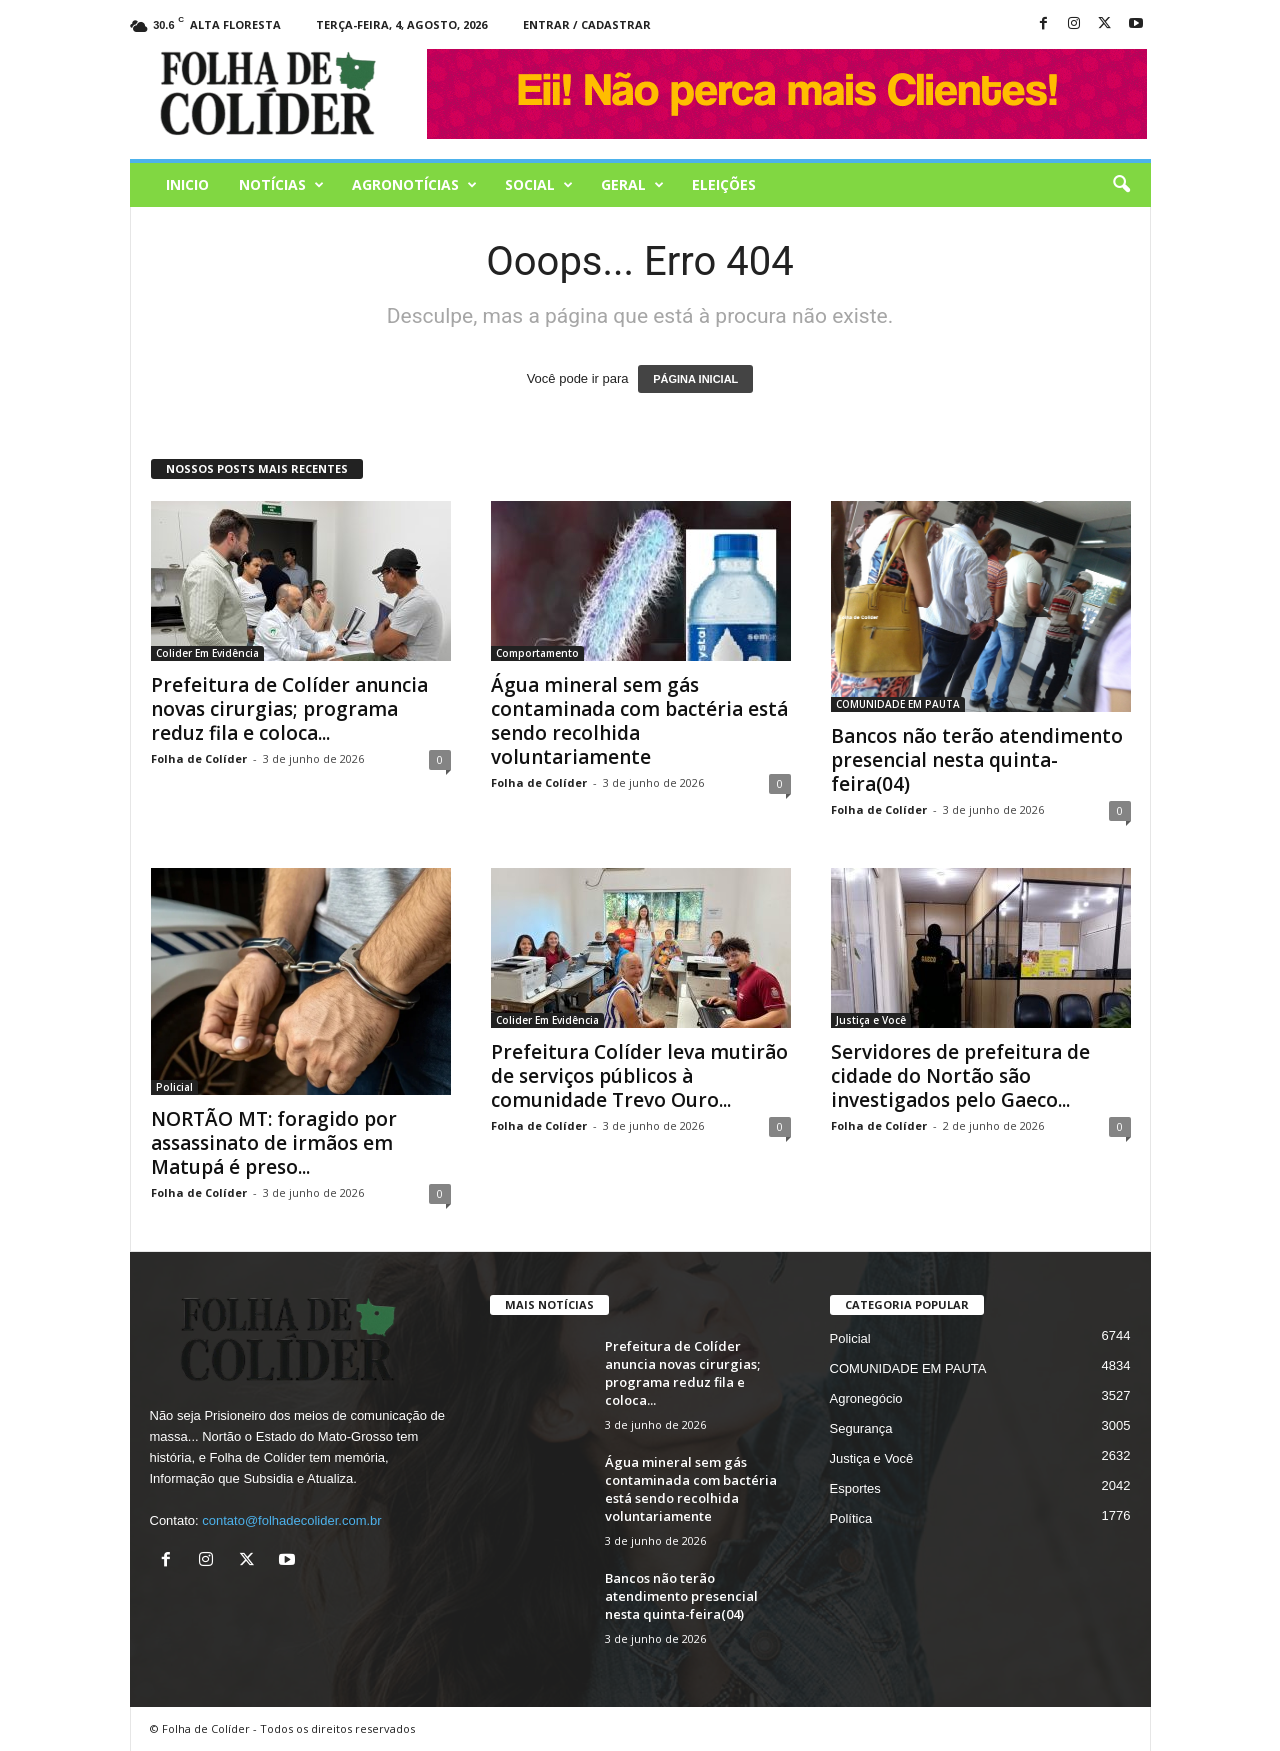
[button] (1121, 185)
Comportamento (537, 653)
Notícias (281, 185)
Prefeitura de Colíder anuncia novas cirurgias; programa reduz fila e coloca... (289, 709)
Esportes (855, 1488)
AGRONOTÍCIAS (414, 185)
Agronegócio (866, 1398)
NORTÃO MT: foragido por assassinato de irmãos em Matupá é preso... (274, 1143)
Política (851, 1518)
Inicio (187, 184)
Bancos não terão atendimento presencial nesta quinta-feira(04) (977, 760)
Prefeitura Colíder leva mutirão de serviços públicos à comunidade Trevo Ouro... (639, 1076)
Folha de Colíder (199, 758)
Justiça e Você (871, 1020)
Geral (632, 185)
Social (539, 185)
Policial (174, 1087)
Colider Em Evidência (207, 653)
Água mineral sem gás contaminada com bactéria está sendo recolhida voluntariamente (639, 721)
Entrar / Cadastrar (587, 24)
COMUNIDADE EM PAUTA (898, 704)
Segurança (861, 1428)
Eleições (724, 184)
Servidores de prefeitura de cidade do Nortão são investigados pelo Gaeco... (960, 1076)
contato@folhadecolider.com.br (291, 1520)
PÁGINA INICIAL (695, 379)
